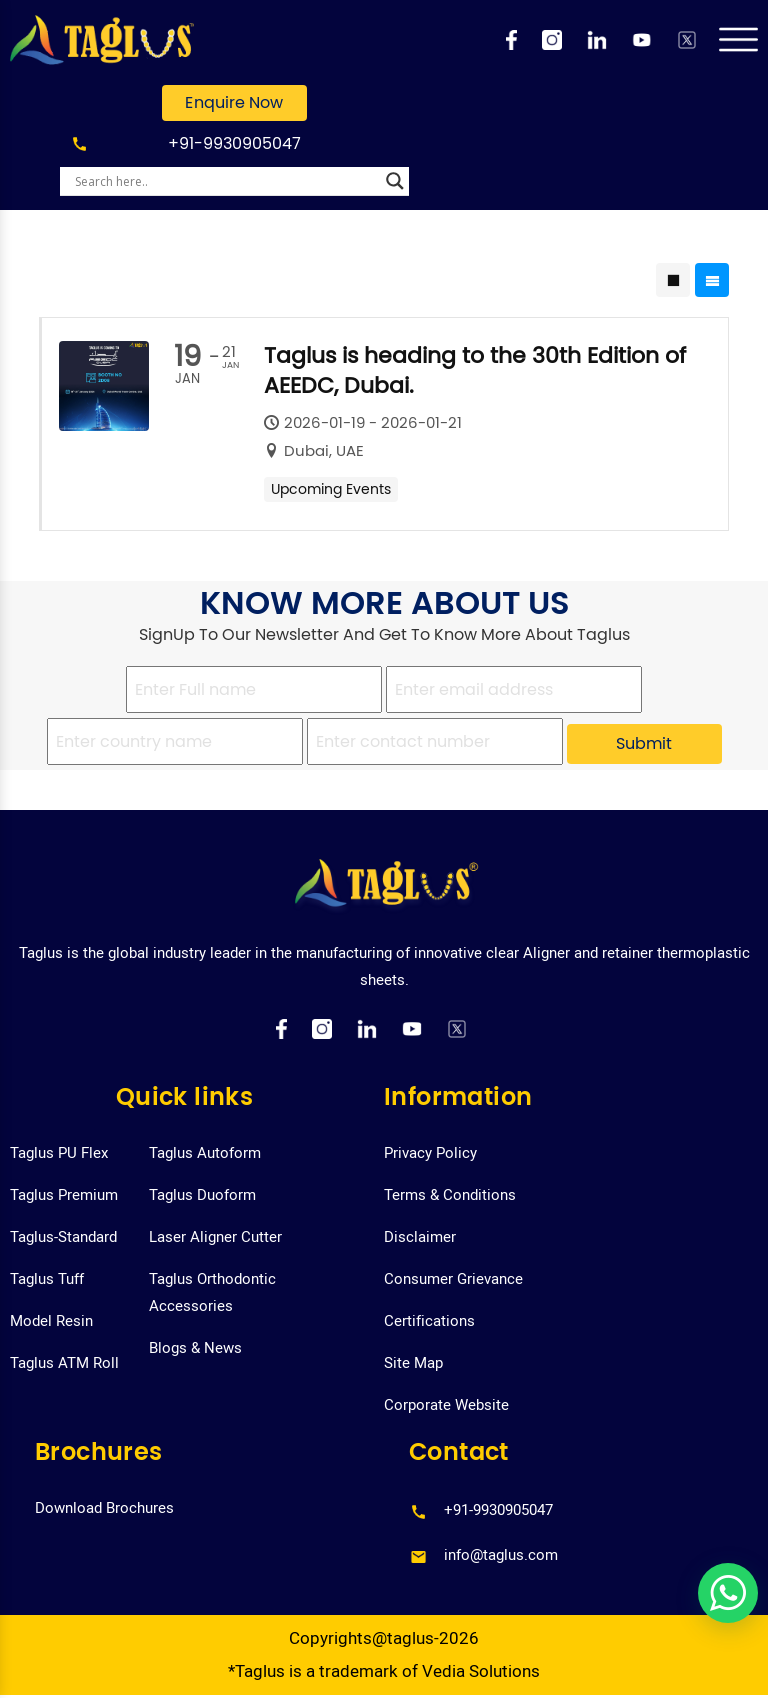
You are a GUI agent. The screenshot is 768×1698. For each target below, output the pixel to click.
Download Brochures (104, 1508)
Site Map (413, 1363)
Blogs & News (195, 1348)
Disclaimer (420, 1237)
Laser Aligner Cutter (215, 1237)
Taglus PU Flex (59, 1153)
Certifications (429, 1321)
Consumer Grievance (453, 1279)
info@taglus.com (501, 1555)
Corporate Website (446, 1405)
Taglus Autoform (205, 1153)
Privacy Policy (430, 1153)
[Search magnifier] (395, 181)
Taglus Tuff (47, 1279)
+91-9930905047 (234, 143)
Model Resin (51, 1321)
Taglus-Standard (63, 1237)
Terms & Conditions (450, 1195)
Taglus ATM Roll (64, 1363)
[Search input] (225, 181)
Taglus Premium (64, 1195)
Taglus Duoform (202, 1195)
